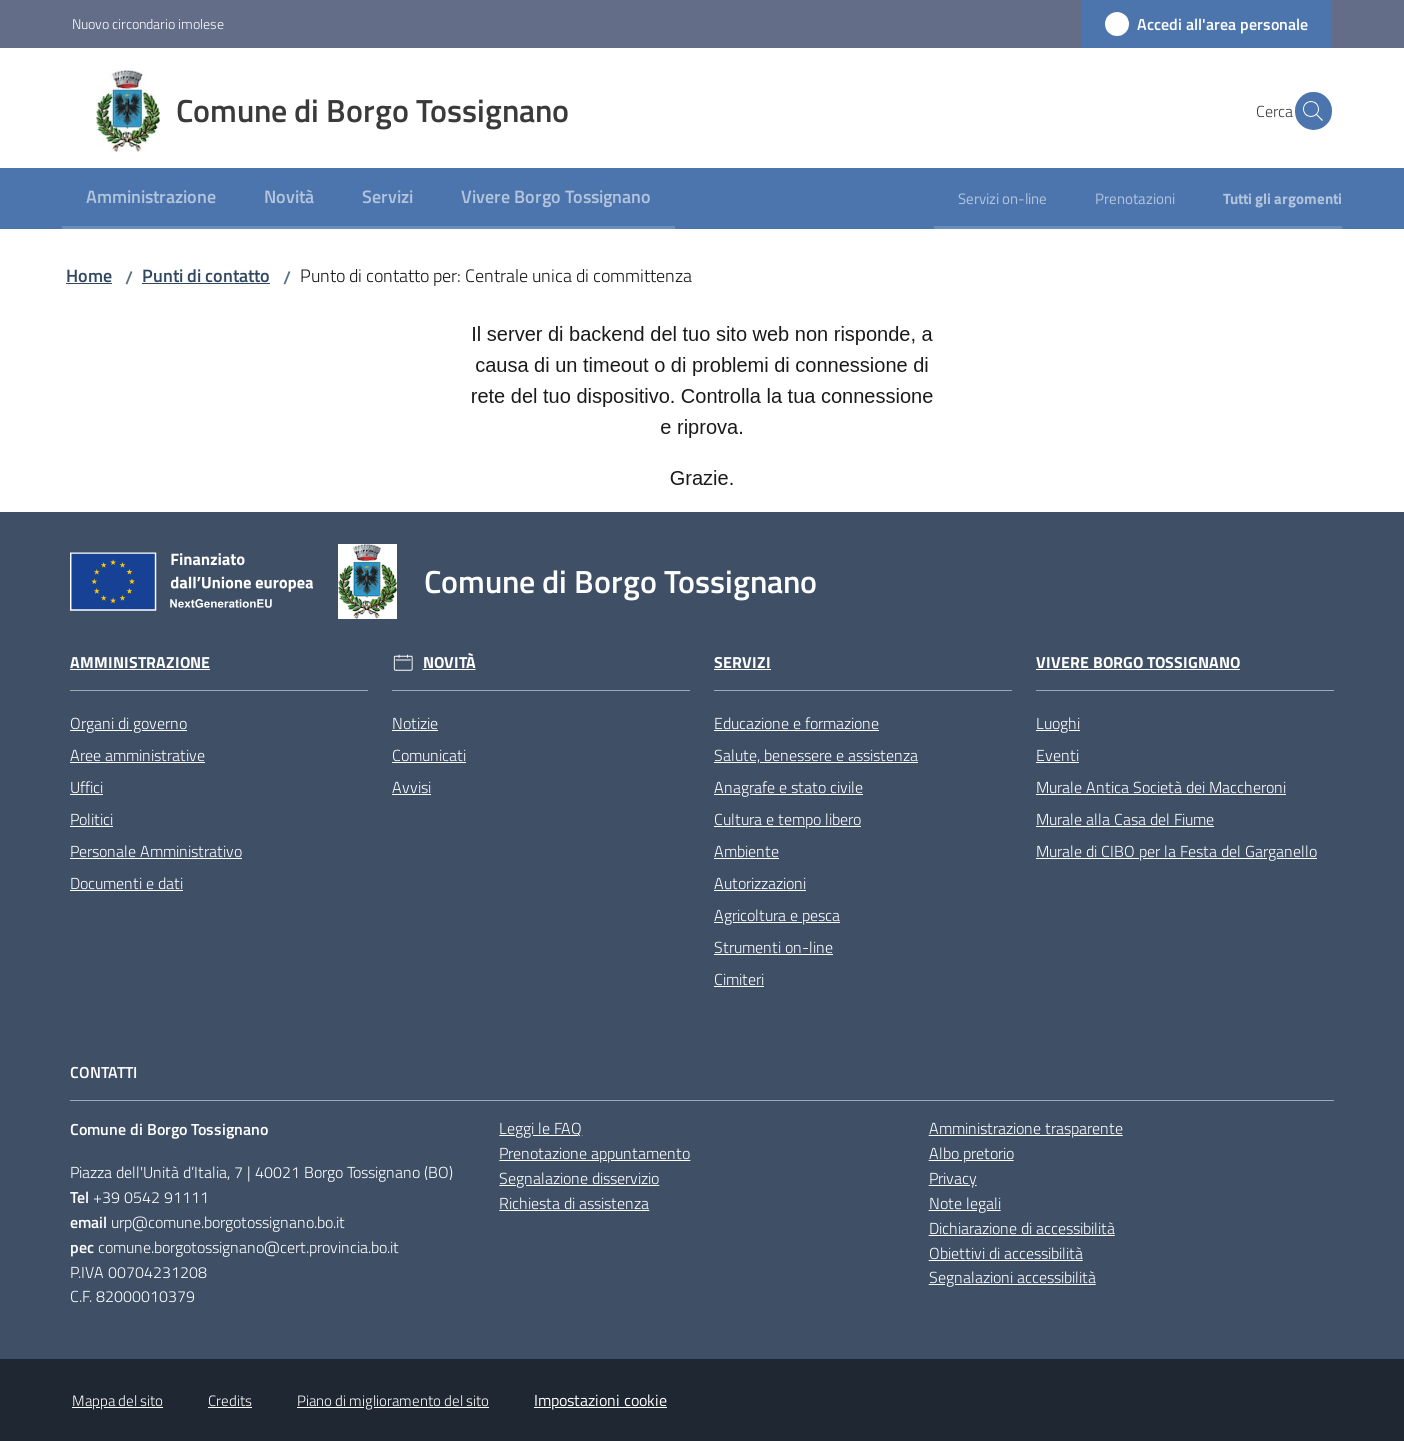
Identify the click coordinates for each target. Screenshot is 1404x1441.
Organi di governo (128, 723)
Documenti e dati (126, 883)
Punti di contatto (206, 275)
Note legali (965, 1203)
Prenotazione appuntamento (594, 1153)
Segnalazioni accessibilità (1012, 1277)
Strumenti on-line (773, 947)
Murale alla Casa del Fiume (1125, 819)
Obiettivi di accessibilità (1006, 1253)
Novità (449, 662)
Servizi (742, 662)
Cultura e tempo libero (787, 819)
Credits (230, 1400)
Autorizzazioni (760, 883)
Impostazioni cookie (600, 1400)
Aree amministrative (137, 755)
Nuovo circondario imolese (148, 23)
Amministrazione (140, 662)
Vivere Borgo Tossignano (1138, 662)
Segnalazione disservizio (579, 1178)
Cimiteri (739, 979)
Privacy (953, 1178)
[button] (1308, 111)
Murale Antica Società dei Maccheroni (1161, 787)
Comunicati (429, 755)
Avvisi (411, 787)
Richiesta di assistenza (574, 1203)
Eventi (1057, 755)
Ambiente (746, 851)
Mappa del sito (117, 1400)
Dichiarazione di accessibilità (1022, 1228)
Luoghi (1058, 723)
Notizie (415, 723)
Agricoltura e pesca (777, 915)
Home (89, 275)
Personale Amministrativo (156, 851)
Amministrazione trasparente (1026, 1128)
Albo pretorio (971, 1153)
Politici (91, 819)
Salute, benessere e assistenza (816, 755)
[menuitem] (151, 198)
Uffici (86, 787)
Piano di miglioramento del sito (393, 1400)
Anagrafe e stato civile (788, 787)
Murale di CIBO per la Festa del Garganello (1176, 851)
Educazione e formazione (796, 723)
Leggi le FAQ (540, 1128)
